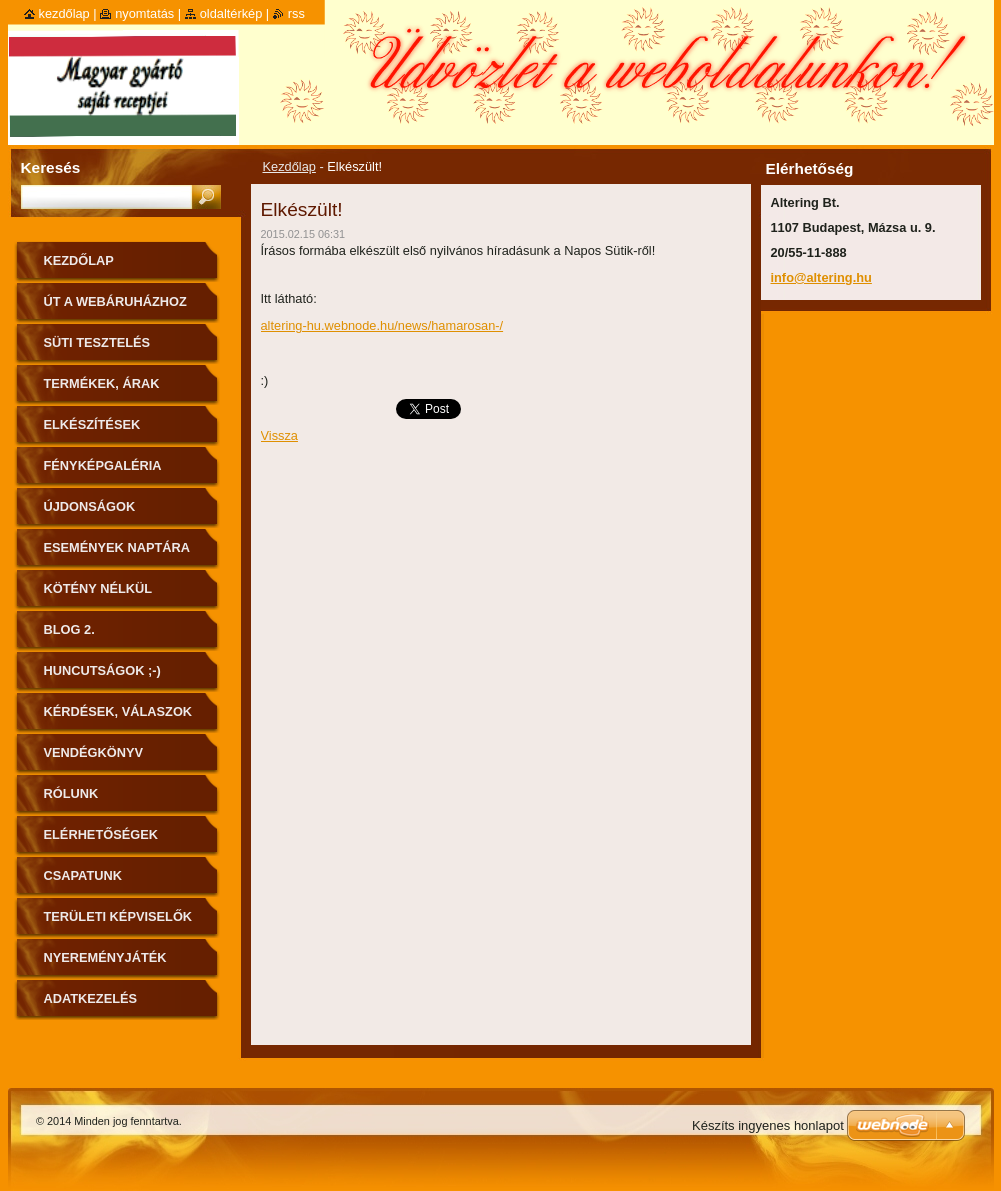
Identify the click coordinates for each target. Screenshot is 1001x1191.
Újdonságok (90, 506)
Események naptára (117, 547)
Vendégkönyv (94, 752)
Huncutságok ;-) (102, 670)
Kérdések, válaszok (118, 711)
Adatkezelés (91, 998)
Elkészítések (92, 424)
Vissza (279, 435)
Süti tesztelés (97, 342)
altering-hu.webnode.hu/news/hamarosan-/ (382, 325)
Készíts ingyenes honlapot (768, 1125)
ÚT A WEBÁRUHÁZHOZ (115, 301)
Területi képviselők (118, 916)
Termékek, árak (102, 383)
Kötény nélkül (98, 588)
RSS (296, 13)
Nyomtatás (144, 13)
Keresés (51, 167)
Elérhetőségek (101, 834)
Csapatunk (83, 875)
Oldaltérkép (231, 13)
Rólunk (71, 793)
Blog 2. (69, 629)
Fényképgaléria (103, 465)
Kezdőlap (289, 166)
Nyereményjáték (105, 957)
